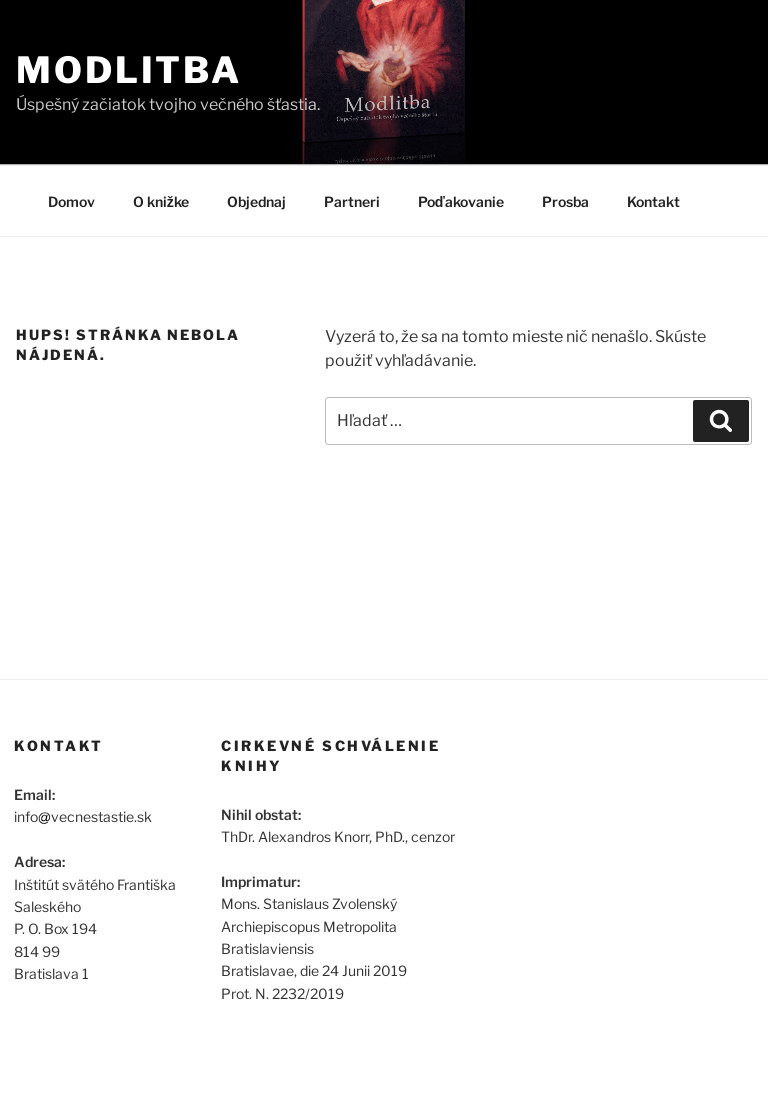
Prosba (565, 201)
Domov (71, 201)
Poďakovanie (461, 201)
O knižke (161, 201)
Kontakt (653, 201)
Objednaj (256, 201)
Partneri (352, 201)
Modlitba (129, 70)
